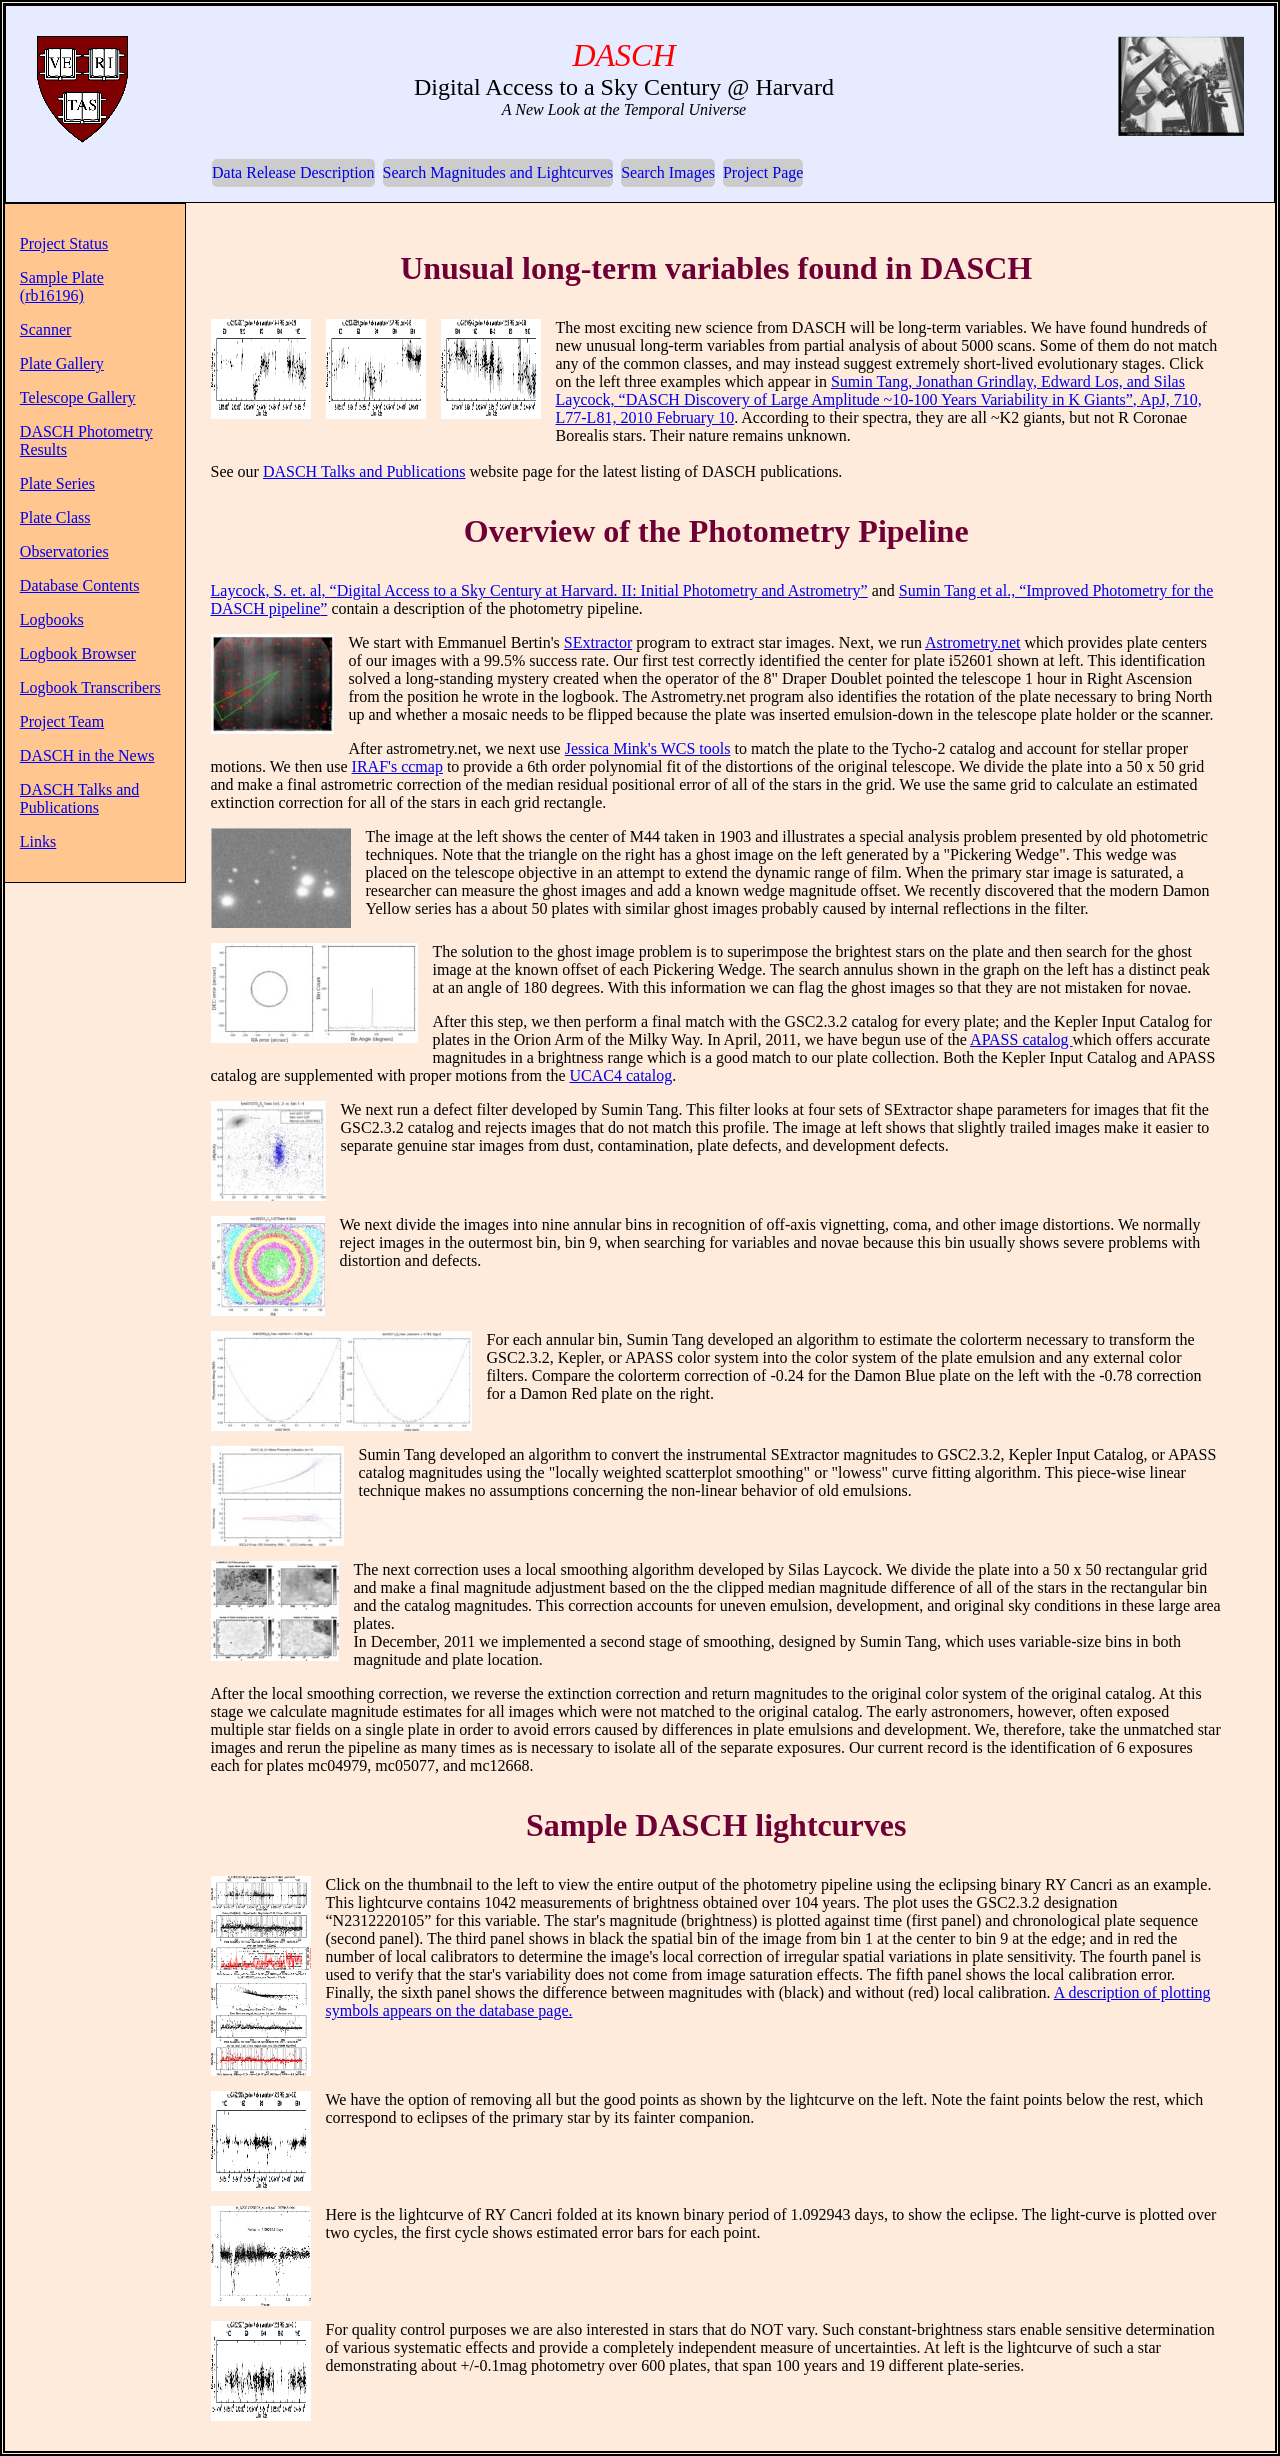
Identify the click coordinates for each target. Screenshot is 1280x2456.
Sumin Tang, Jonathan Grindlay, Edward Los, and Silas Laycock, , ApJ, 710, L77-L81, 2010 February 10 (879, 399)
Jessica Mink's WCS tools (648, 748)
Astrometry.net (972, 642)
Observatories (64, 551)
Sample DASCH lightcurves (716, 1825)
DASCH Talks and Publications (79, 798)
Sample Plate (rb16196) (62, 286)
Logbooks (52, 619)
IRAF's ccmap (397, 766)
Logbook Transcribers (90, 687)
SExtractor (598, 642)
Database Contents (80, 585)
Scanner (46, 329)
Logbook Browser (78, 653)
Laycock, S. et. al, (539, 590)
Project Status (64, 243)
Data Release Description (293, 172)
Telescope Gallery (78, 397)
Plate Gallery (62, 363)
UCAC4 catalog (621, 1075)
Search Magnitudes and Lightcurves (498, 172)
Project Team (62, 721)
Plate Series (57, 483)
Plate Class (55, 517)
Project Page (763, 172)
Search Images (668, 172)
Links (38, 841)
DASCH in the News (87, 755)
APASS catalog (1021, 1039)
